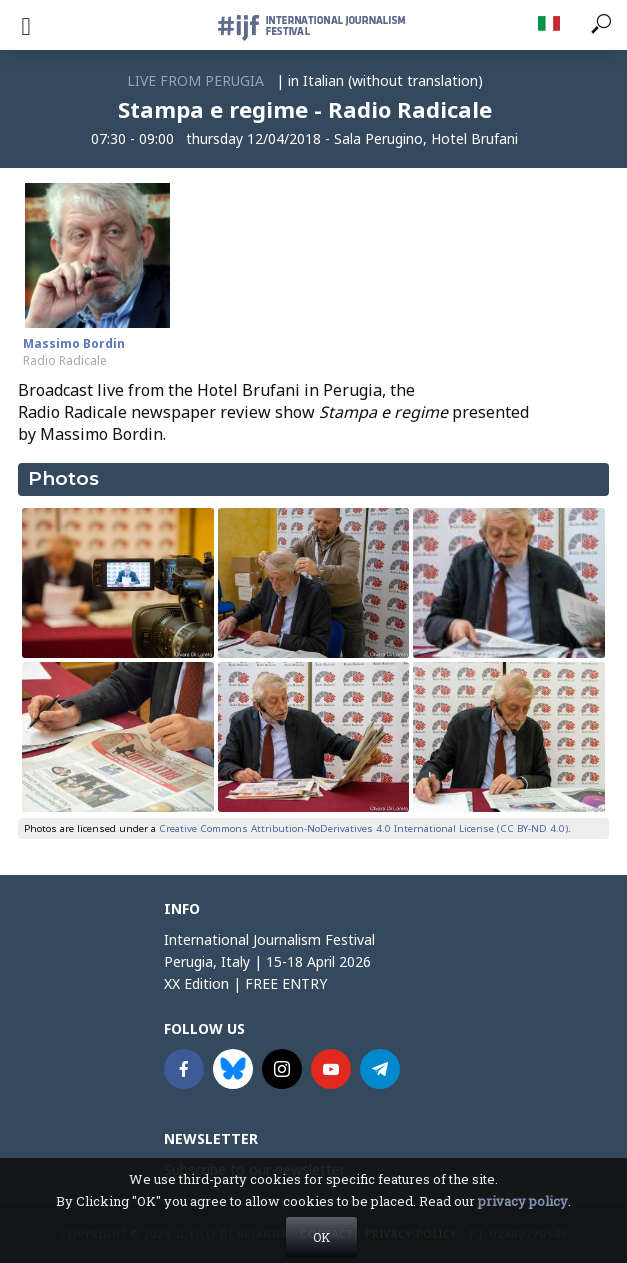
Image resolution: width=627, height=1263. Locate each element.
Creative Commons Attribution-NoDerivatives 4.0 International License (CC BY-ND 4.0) (363, 828)
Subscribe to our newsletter (254, 1169)
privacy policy (523, 1218)
